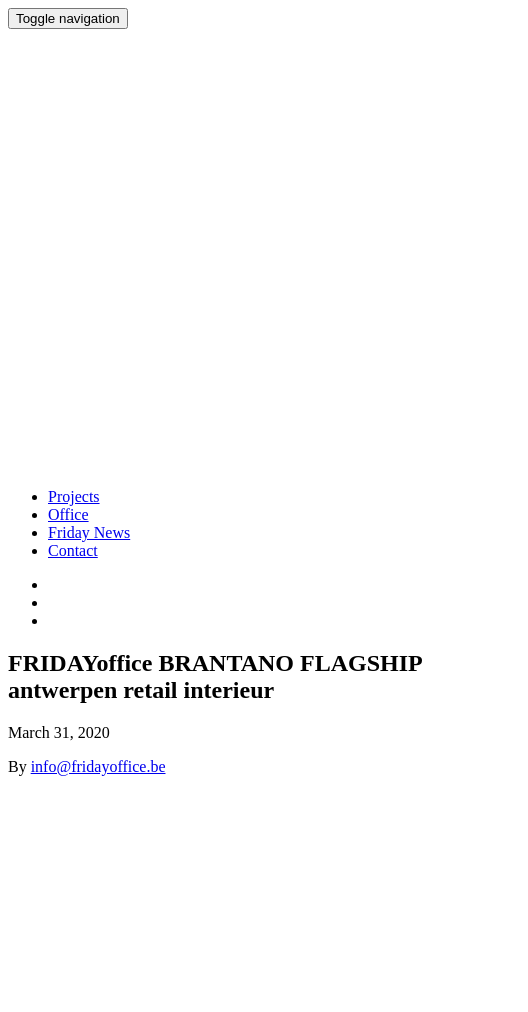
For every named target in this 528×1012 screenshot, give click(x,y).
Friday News (89, 532)
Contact (73, 550)
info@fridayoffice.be (98, 766)
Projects (74, 496)
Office (68, 514)
